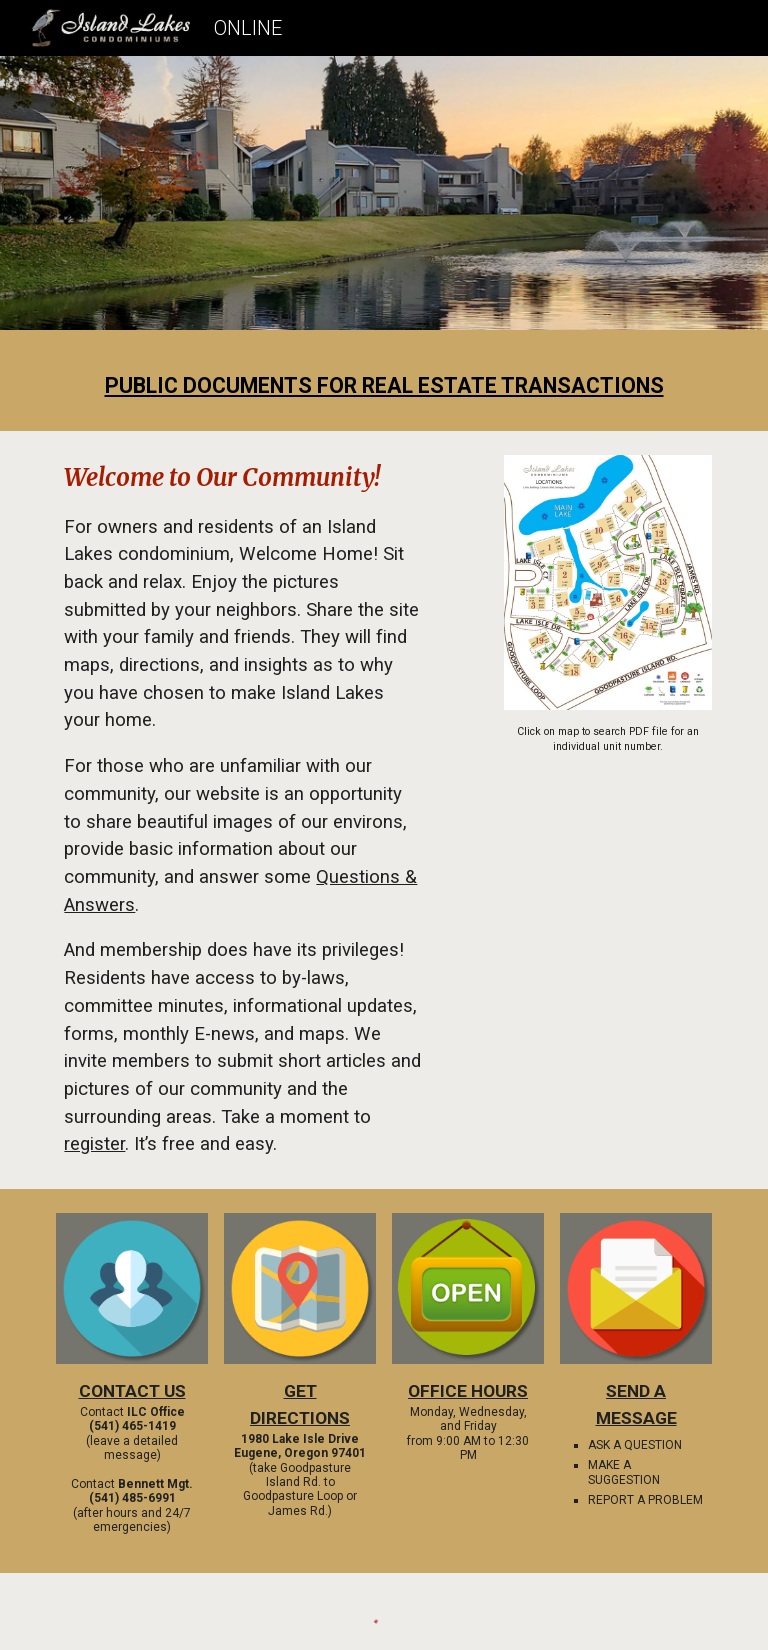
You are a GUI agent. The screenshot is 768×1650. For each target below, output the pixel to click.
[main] (383, 385)
